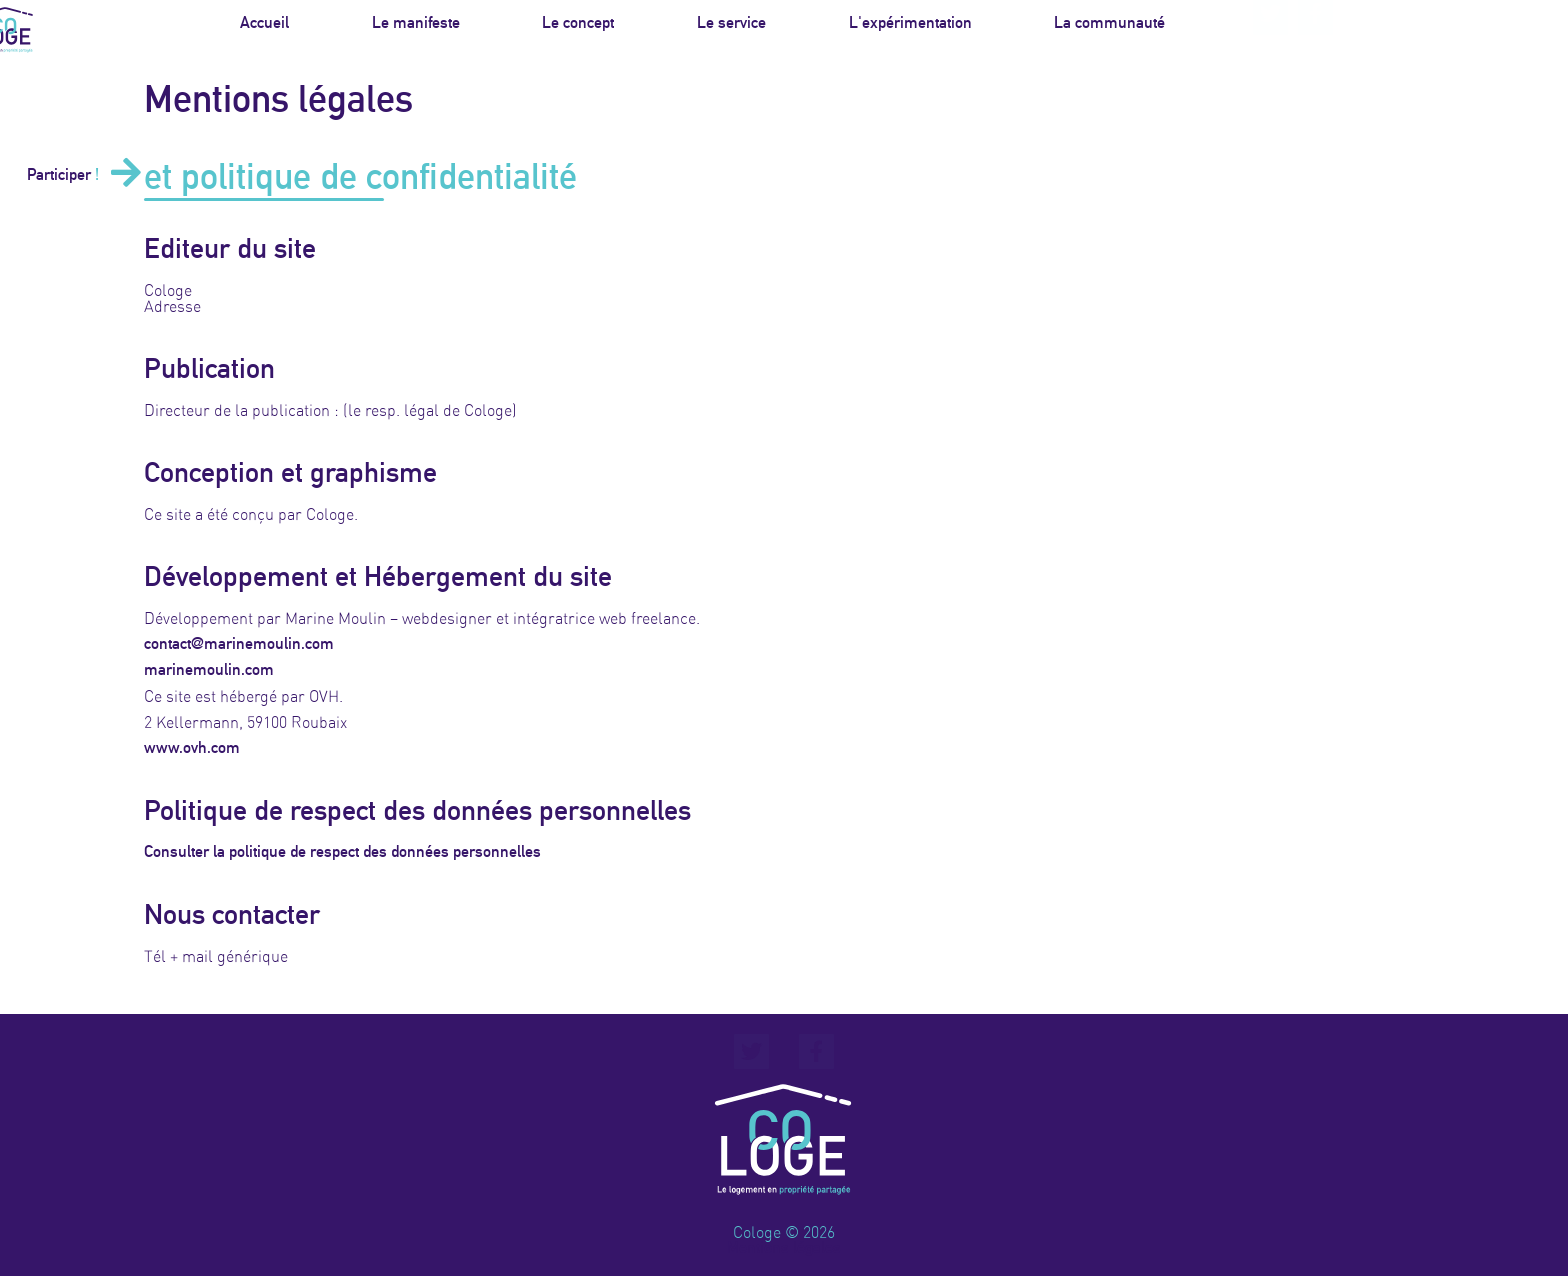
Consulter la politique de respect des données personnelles (342, 852)
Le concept (578, 27)
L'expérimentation (910, 27)
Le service (731, 27)
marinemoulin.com (209, 670)
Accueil (264, 27)
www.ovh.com (192, 748)
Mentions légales (784, 1253)
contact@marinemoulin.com (239, 644)
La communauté (1109, 27)
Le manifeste (416, 27)
